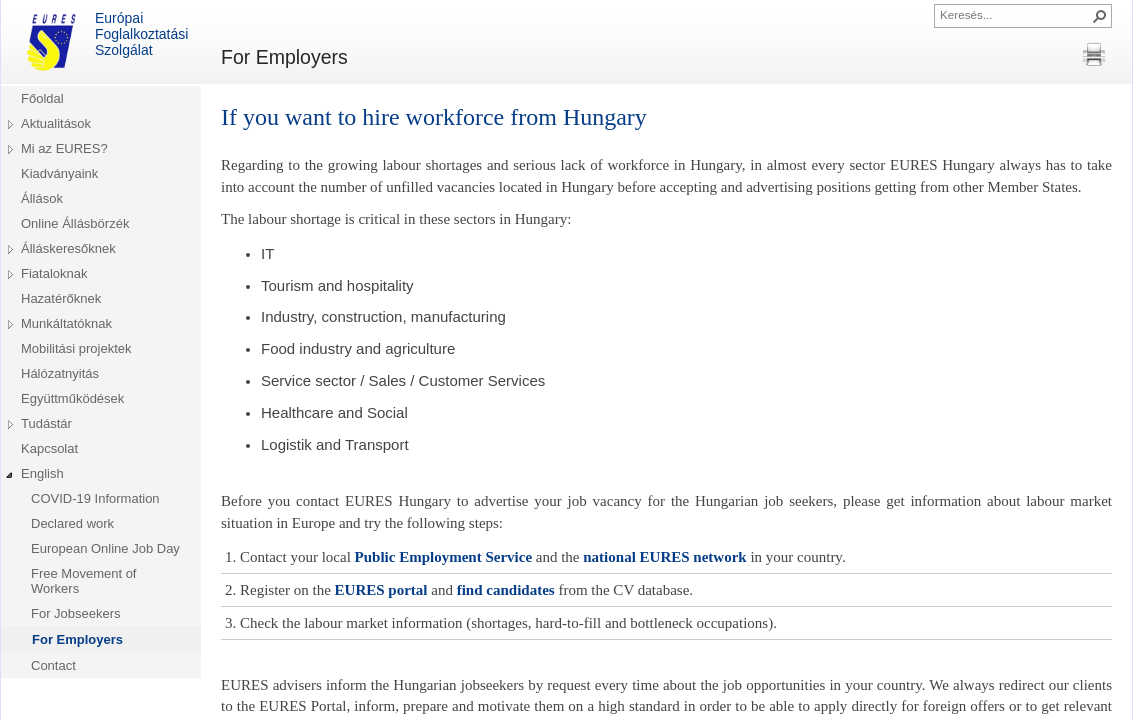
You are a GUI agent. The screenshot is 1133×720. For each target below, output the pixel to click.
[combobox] (1015, 14)
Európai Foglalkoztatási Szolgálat (104, 42)
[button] (1100, 16)
